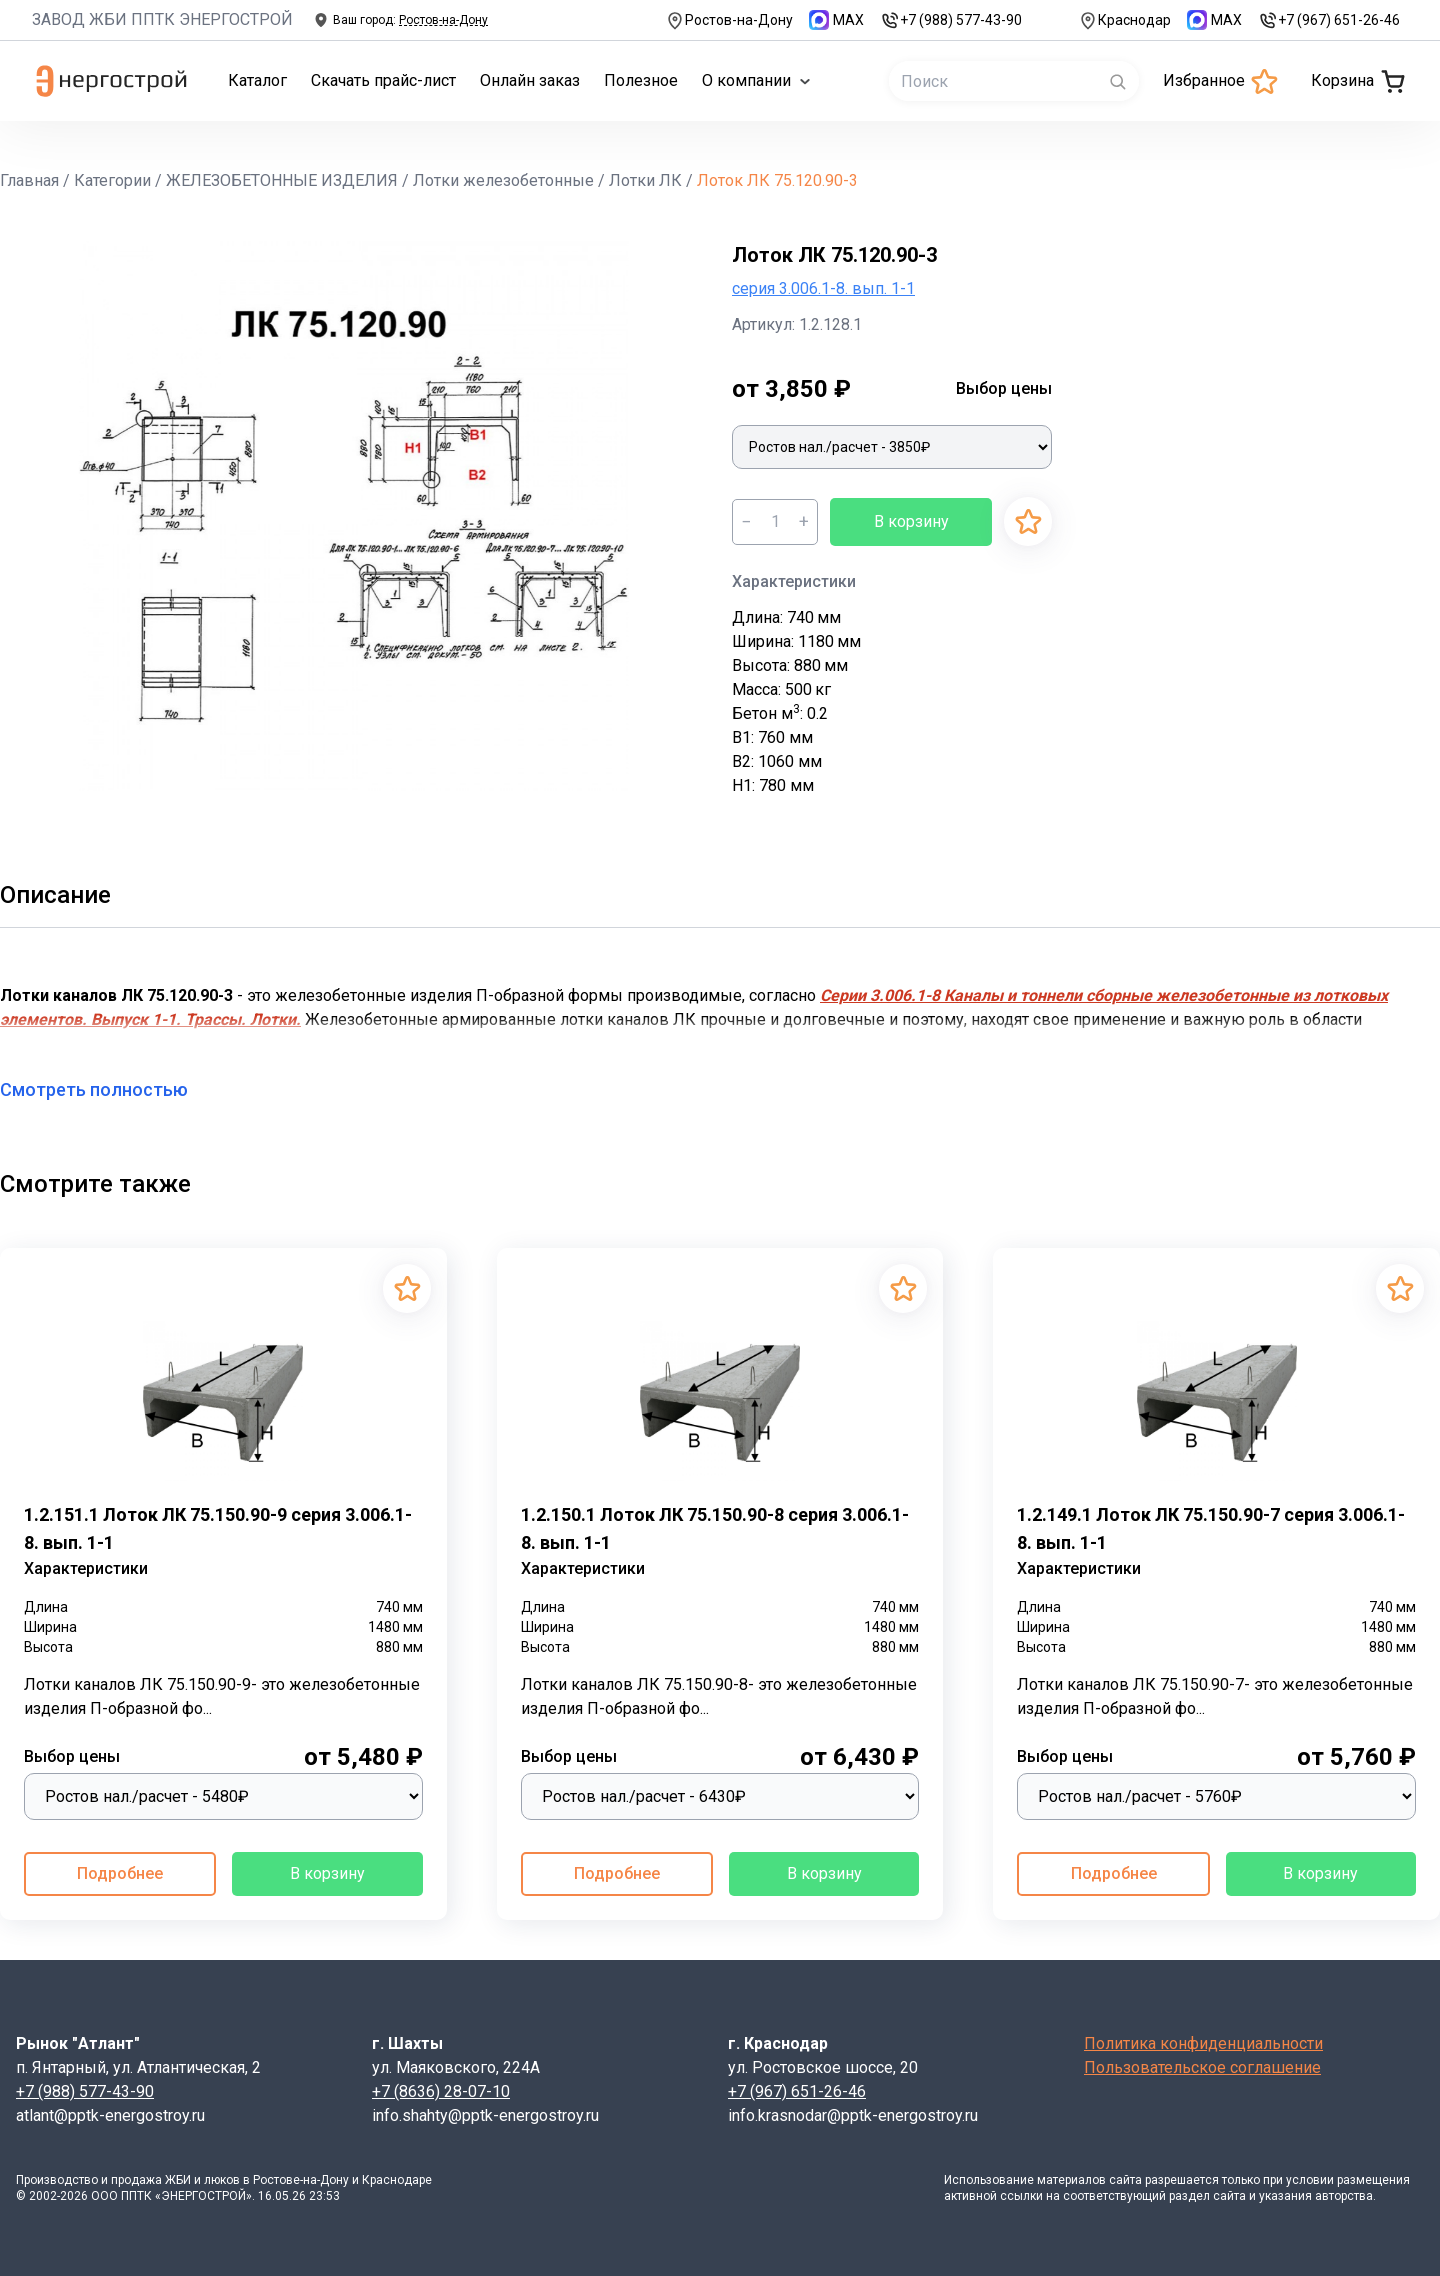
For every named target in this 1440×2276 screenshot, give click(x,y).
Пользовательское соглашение (1202, 2067)
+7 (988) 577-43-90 (951, 20)
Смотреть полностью (106, 1089)
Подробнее (120, 1873)
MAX (836, 20)
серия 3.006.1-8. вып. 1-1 (823, 288)
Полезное (641, 80)
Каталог (257, 80)
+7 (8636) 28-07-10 (441, 2091)
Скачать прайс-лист (383, 80)
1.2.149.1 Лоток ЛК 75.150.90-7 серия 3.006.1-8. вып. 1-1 (1211, 1528)
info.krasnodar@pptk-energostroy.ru (853, 2115)
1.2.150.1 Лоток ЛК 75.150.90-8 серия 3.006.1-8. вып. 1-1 (715, 1528)
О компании (756, 80)
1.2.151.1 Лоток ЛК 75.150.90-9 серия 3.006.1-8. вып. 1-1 (218, 1528)
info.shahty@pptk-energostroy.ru (485, 2115)
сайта (1125, 2180)
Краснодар (1124, 20)
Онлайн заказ (530, 80)
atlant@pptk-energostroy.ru (110, 2115)
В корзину (911, 521)
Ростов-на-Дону (729, 20)
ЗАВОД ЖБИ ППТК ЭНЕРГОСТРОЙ (162, 19)
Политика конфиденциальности (1203, 2043)
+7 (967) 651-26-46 (1329, 20)
